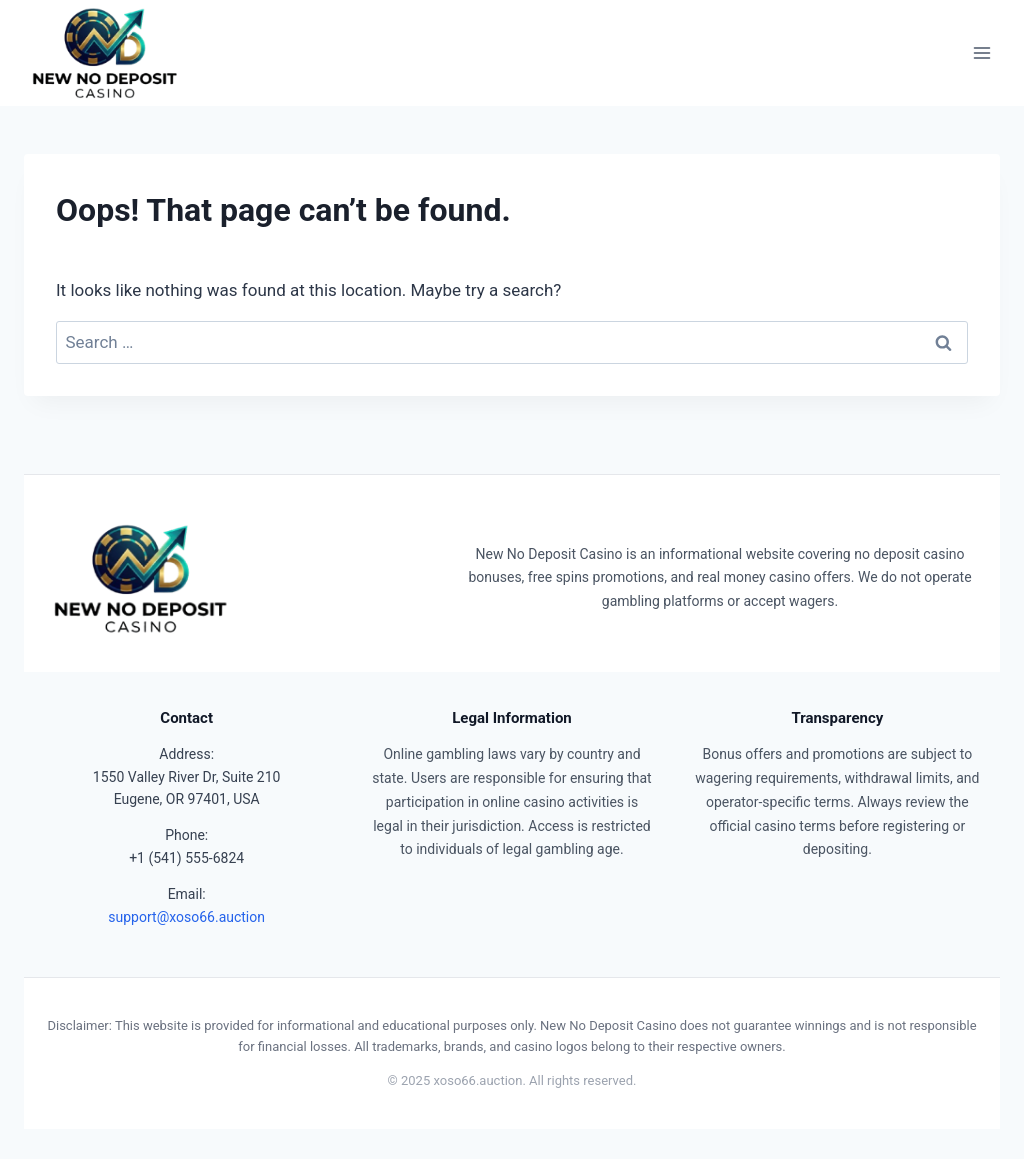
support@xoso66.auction (186, 917)
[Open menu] (981, 53)
